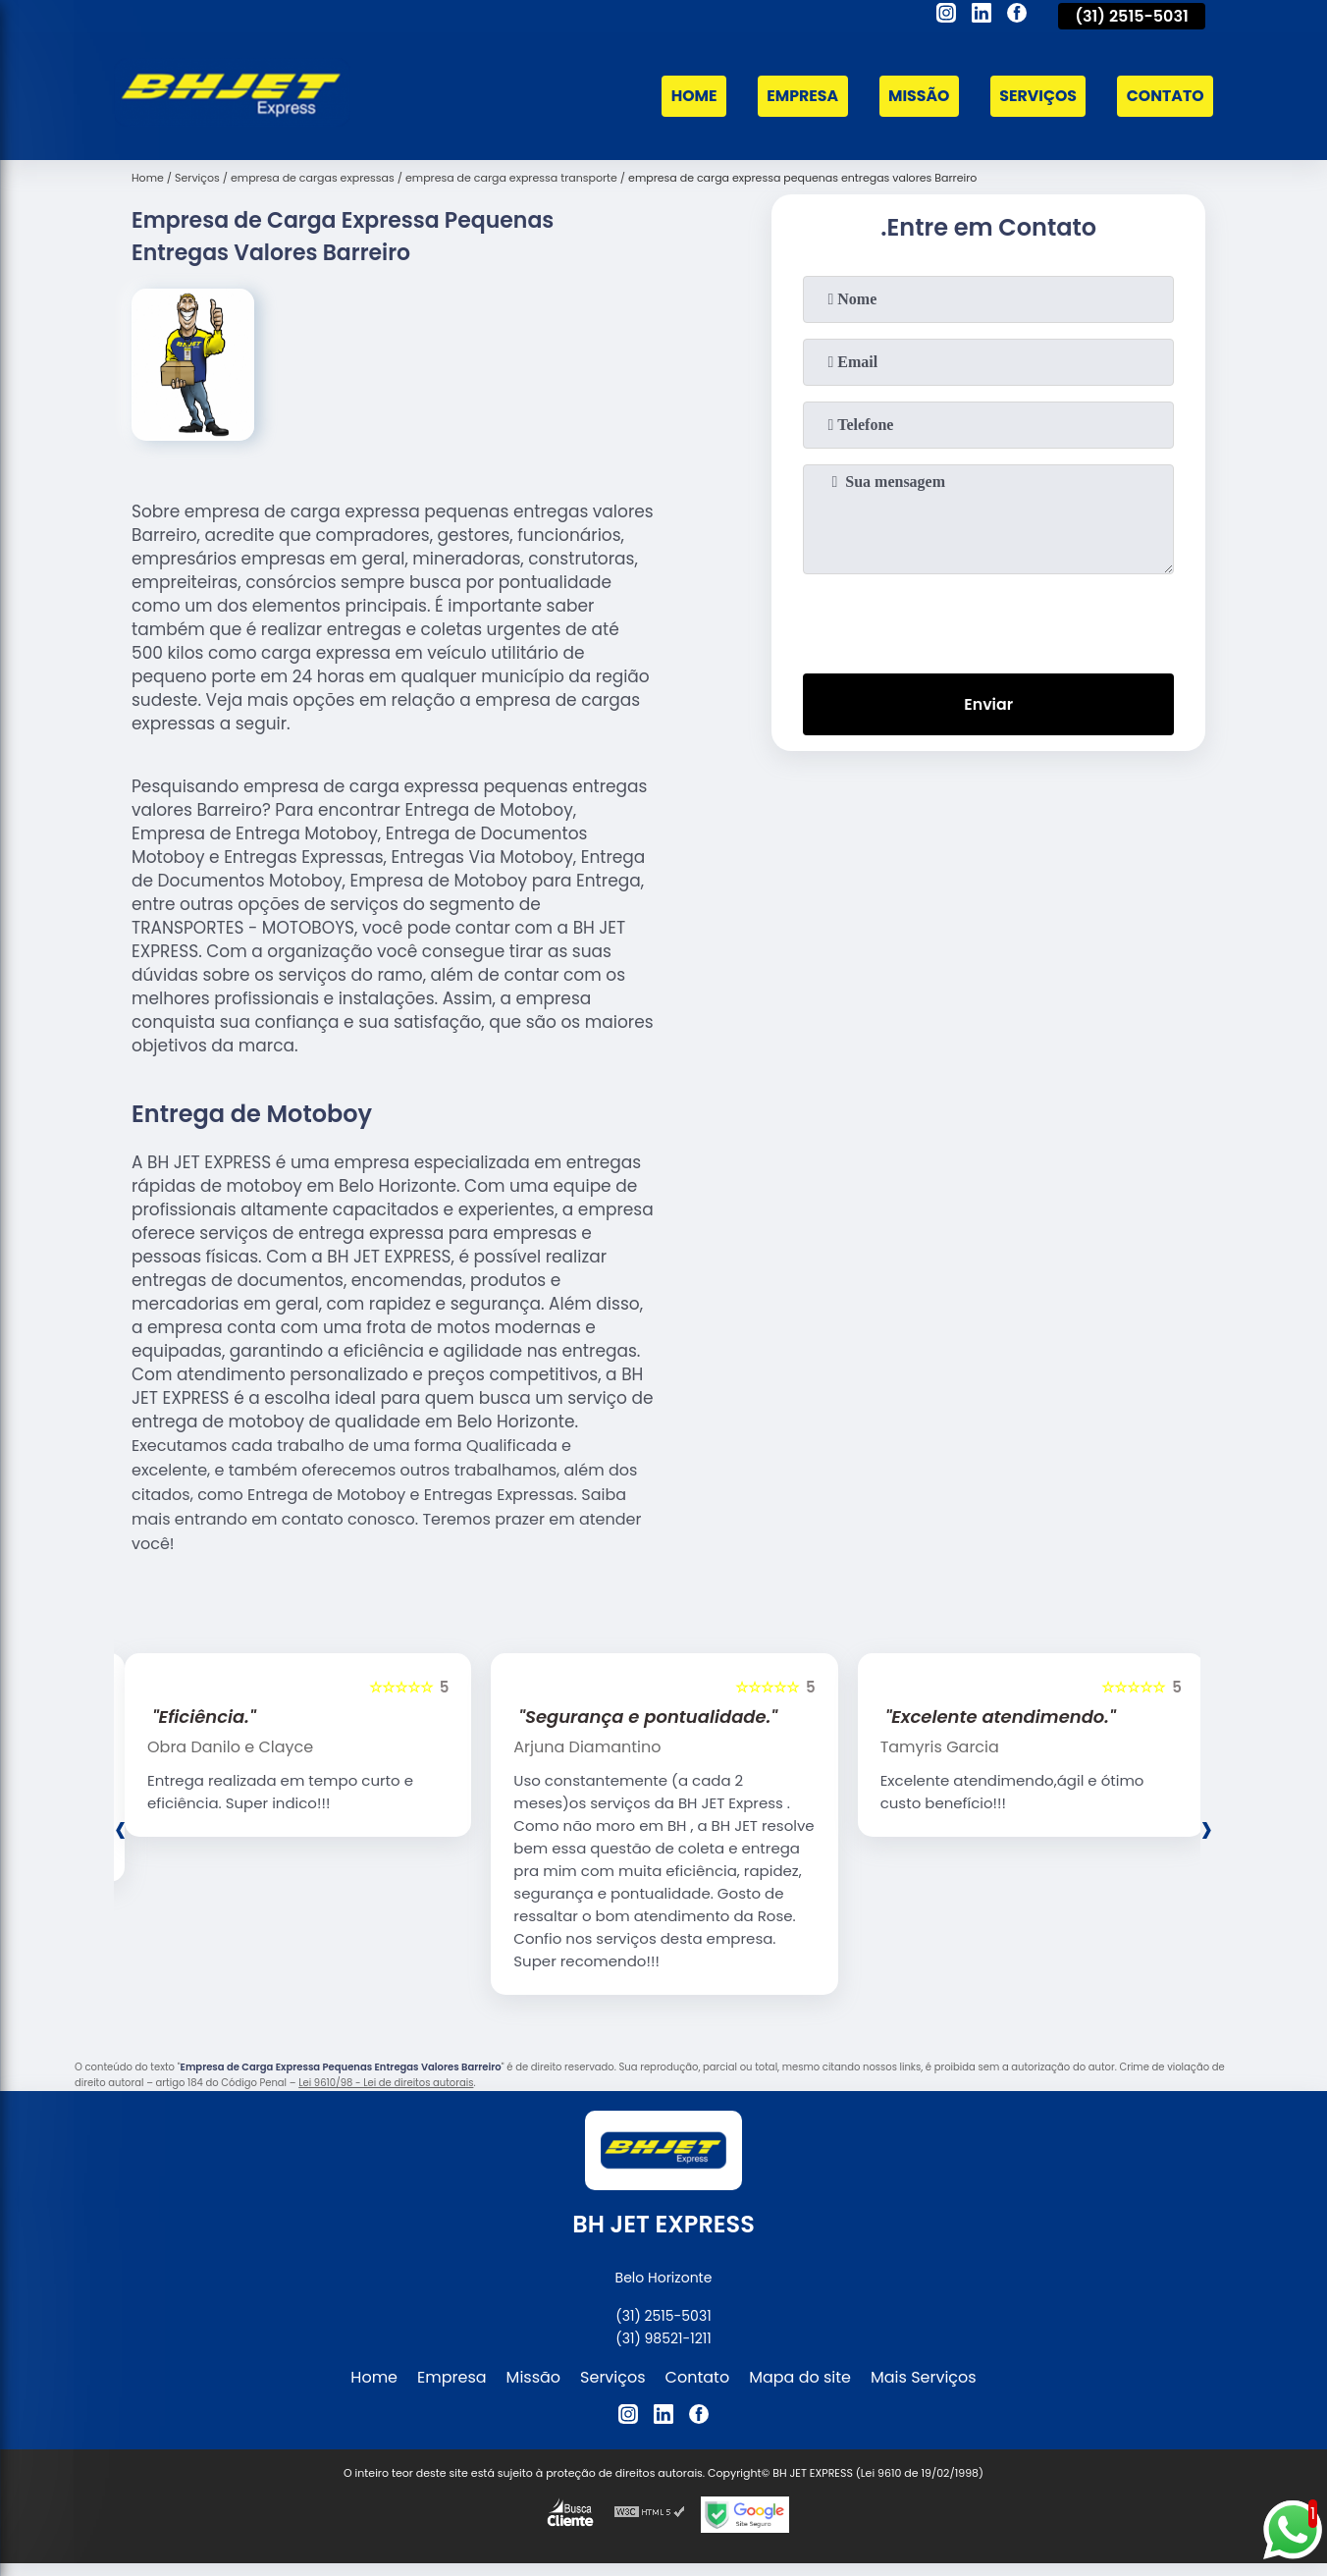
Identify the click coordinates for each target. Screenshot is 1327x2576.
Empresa (797, 96)
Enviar (988, 704)
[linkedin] (981, 15)
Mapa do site (800, 2377)
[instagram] (946, 15)
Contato (1164, 96)
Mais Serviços (924, 2377)
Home (687, 96)
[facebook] (1017, 15)
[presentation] (988, 619)
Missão (915, 96)
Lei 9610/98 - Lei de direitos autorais (385, 2082)
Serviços (1035, 96)
